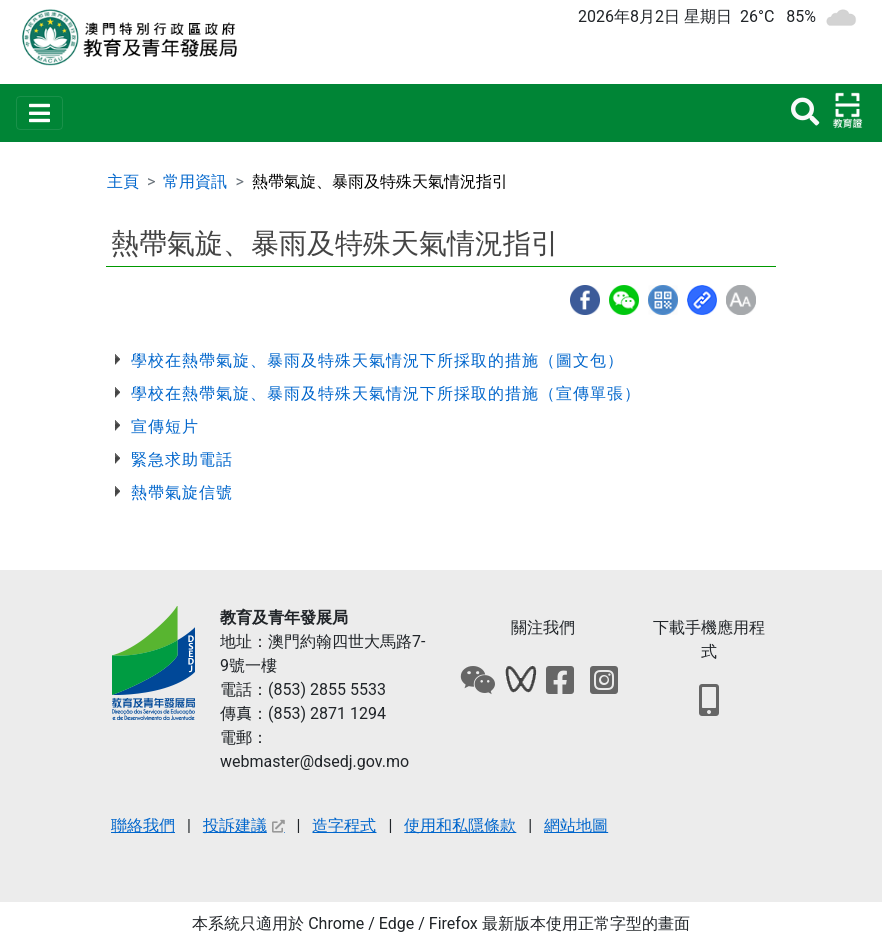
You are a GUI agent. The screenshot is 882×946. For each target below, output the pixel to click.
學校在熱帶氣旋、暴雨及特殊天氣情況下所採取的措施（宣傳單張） (386, 393)
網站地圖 (576, 825)
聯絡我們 (143, 825)
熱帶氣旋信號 (182, 492)
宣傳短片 (165, 426)
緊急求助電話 (182, 459)
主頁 (123, 181)
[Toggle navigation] (39, 113)
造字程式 (344, 825)
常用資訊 (195, 181)
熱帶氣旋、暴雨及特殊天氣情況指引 (380, 181)
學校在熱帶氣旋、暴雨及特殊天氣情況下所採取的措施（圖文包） (377, 360)
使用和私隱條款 (460, 825)
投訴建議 (244, 825)
